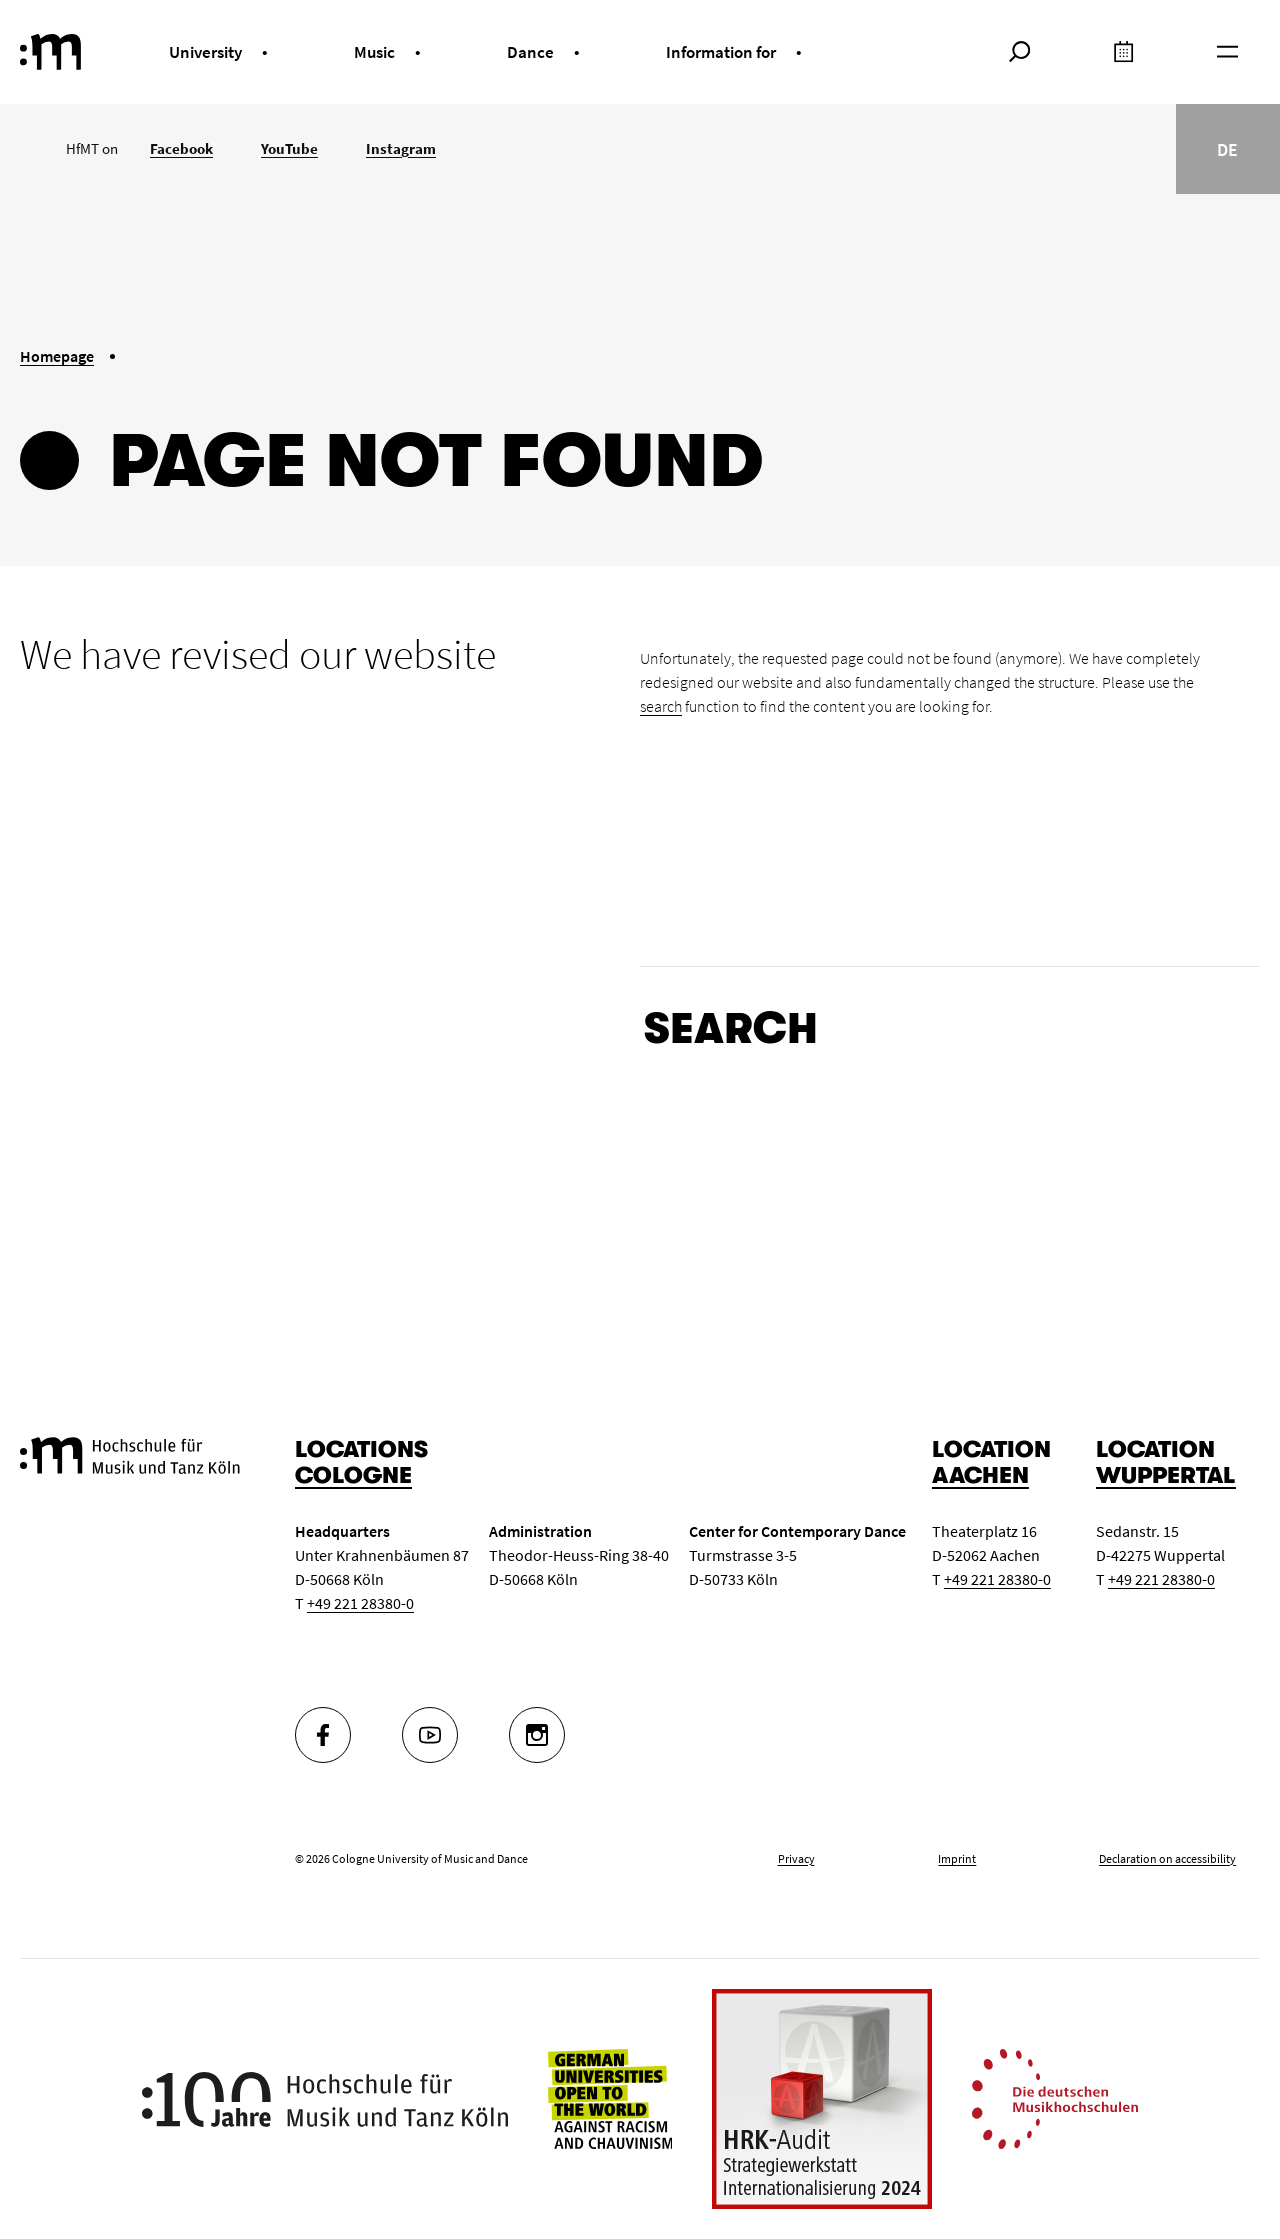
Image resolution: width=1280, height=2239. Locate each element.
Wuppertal (1166, 1475)
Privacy (796, 1858)
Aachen (980, 1475)
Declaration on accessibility (1167, 1858)
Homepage (57, 356)
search (661, 706)
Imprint (957, 1858)
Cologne (353, 1475)
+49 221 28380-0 (360, 1603)
